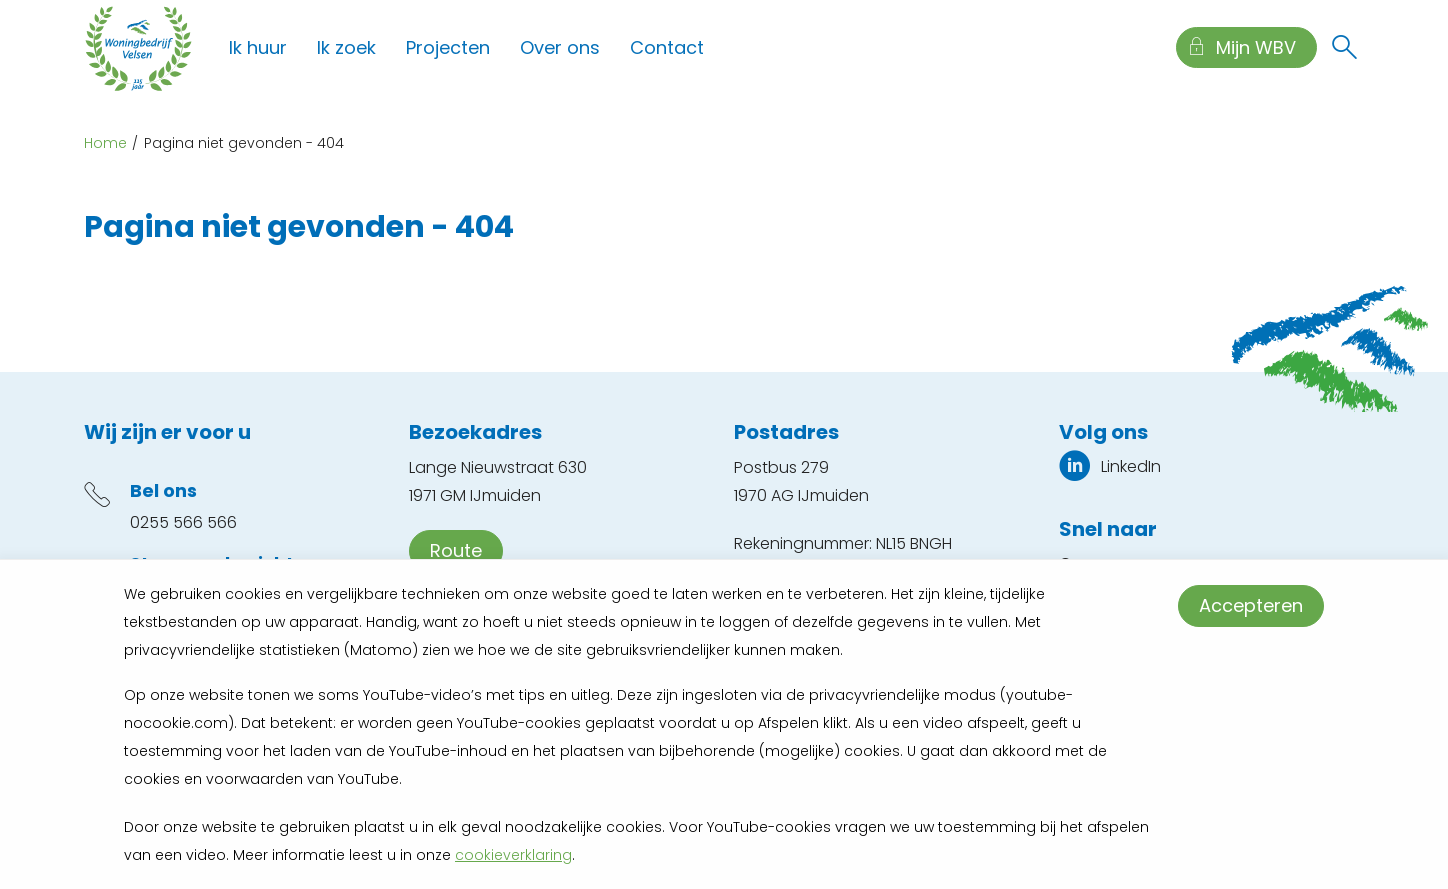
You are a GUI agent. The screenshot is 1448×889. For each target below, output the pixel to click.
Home (105, 143)
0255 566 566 (183, 522)
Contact (667, 47)
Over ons (560, 47)
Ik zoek (346, 47)
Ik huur (258, 47)
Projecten (448, 47)
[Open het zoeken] (1344, 48)
